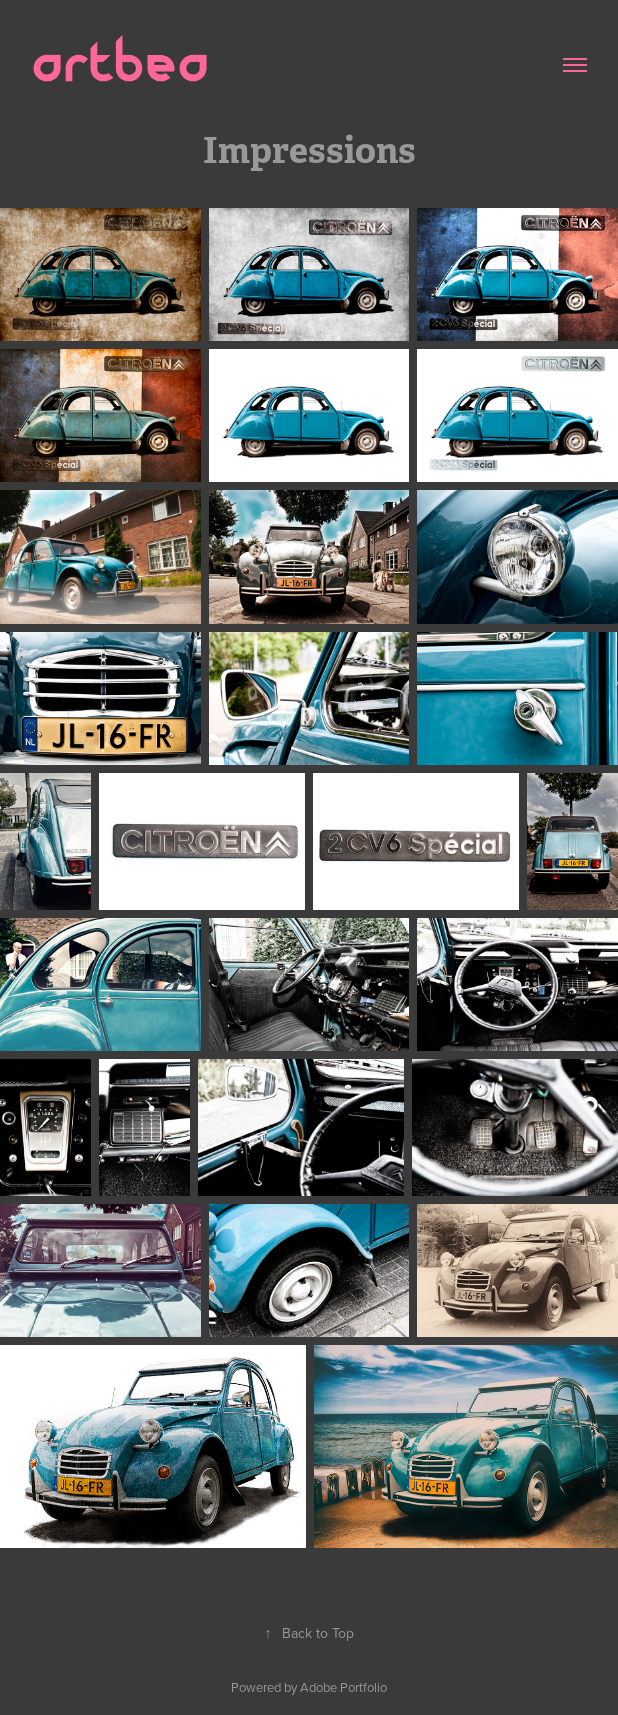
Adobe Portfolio (343, 1687)
